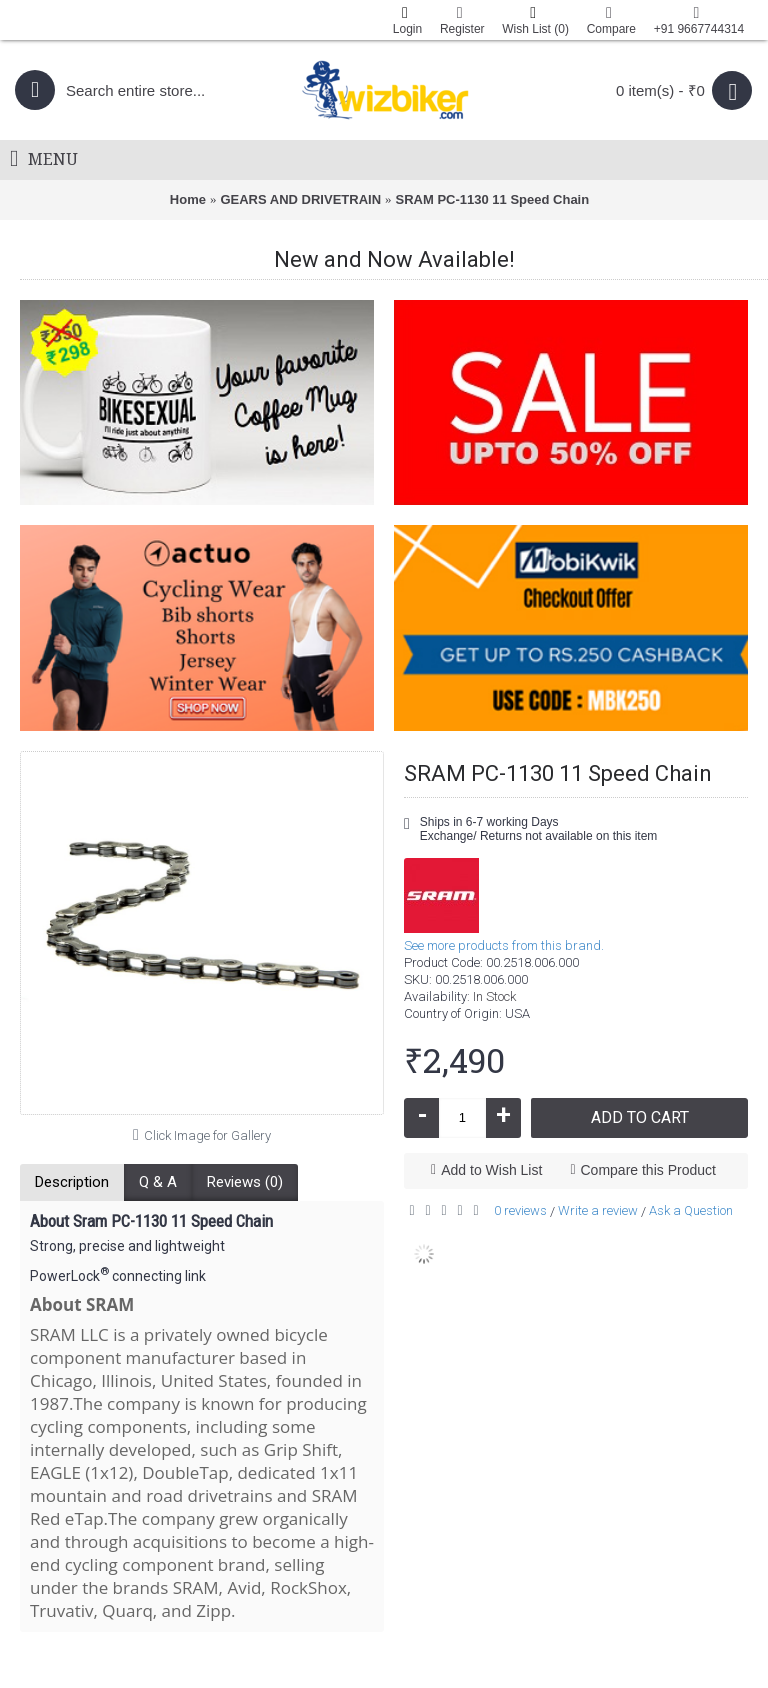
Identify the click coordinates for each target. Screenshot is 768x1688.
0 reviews (520, 1210)
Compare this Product (648, 1170)
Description (72, 1182)
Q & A (158, 1182)
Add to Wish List (491, 1170)
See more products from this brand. (504, 945)
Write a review (598, 1210)
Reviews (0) (245, 1182)
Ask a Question (691, 1210)
